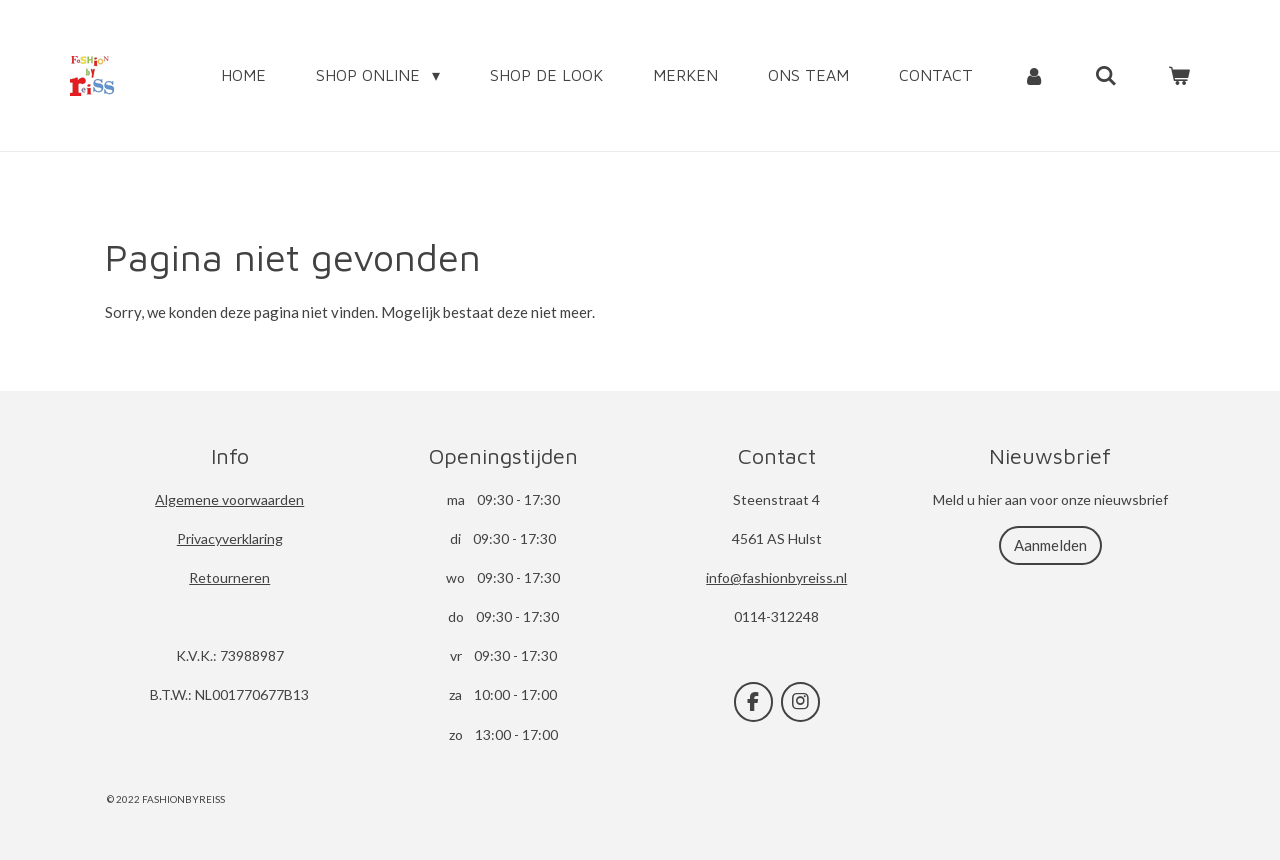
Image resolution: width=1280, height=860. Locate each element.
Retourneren (229, 577)
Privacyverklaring (230, 538)
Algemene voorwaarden (229, 499)
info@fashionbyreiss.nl (776, 577)
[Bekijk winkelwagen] (1179, 75)
